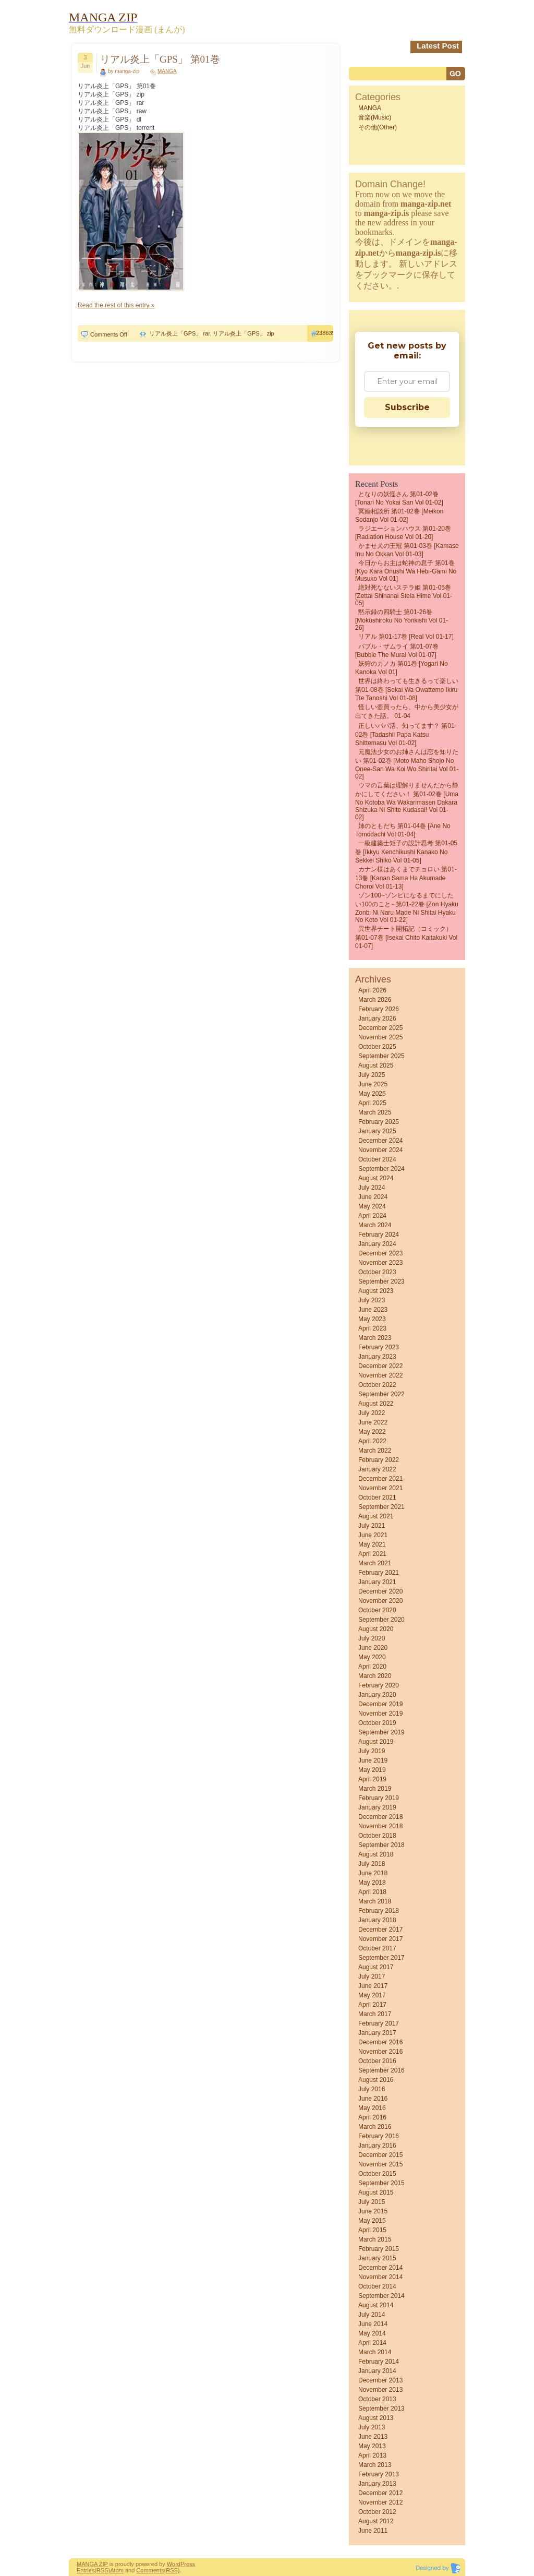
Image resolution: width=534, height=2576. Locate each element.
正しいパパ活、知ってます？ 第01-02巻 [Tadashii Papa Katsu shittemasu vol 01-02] (406, 734)
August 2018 (375, 1854)
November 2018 (380, 1826)
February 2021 (378, 1572)
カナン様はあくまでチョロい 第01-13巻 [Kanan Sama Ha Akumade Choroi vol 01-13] (406, 878)
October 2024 (377, 1159)
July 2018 (371, 1863)
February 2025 (378, 1121)
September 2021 (381, 1507)
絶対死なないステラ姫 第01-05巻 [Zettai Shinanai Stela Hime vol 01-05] (403, 595)
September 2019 (381, 1732)
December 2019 (380, 1704)
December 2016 (380, 2042)
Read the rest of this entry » (116, 305)
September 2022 (381, 1394)
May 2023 (372, 1319)
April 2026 (372, 990)
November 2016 (380, 2051)
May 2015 (372, 2220)
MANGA (167, 71)
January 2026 (377, 1018)
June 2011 (372, 2530)
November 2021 (380, 1488)
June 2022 (372, 1422)
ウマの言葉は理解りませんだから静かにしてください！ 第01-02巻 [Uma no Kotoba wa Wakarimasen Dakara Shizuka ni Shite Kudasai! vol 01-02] (406, 801)
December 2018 (380, 1816)
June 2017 (372, 1986)
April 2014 (372, 2342)
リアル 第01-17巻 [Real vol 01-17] (406, 636)
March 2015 (374, 2239)
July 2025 (371, 1075)
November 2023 (380, 1262)
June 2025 (372, 1084)
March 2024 (374, 1225)
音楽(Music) (374, 117)
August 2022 (375, 1403)
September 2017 (381, 1957)
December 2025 (380, 1028)
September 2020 (381, 1619)
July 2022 (371, 1413)
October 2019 (377, 1723)
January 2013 (377, 2483)
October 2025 (377, 1046)
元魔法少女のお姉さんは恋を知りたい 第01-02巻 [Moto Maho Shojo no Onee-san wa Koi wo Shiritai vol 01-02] (406, 764)
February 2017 (378, 2023)
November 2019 (380, 1713)
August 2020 (375, 1629)
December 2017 (380, 1929)
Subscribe (407, 407)
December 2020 (380, 1591)
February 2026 (378, 1009)
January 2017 (377, 2032)
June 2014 (372, 2324)
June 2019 (372, 1760)
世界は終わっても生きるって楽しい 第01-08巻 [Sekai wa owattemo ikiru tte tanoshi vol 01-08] (406, 689)
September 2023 (381, 1281)
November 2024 (380, 1150)
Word (173, 2564)
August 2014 (375, 2305)
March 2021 (374, 1563)
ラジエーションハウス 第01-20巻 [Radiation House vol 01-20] (403, 533)
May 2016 (372, 2108)
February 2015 (378, 2248)
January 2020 (377, 1694)
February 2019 (378, 1798)
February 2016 (378, 2136)
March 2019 (374, 1788)
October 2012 (377, 2511)
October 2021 (377, 1497)
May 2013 (372, 2446)
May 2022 (372, 1431)
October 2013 (377, 2399)
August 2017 (375, 1967)
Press (187, 2564)
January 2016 (377, 2145)
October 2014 (377, 2286)
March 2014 (374, 2352)
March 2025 (374, 1112)
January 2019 (377, 1807)
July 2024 (371, 1187)
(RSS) (102, 2570)
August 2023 (375, 1291)
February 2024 (378, 1234)
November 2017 (380, 1939)
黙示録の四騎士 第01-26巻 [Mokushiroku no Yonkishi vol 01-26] (401, 619)
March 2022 (374, 1450)
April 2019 (372, 1779)
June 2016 (372, 2098)
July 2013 (371, 2427)
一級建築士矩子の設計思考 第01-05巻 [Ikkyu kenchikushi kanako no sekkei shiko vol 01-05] (406, 852)
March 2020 (374, 1676)
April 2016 (372, 2117)
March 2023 (374, 1337)
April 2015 (372, 2230)
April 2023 (372, 1328)
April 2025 (372, 1103)
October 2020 (377, 1610)
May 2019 (372, 1770)
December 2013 (380, 2380)
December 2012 (380, 2493)
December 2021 (380, 1478)
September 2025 (381, 1056)
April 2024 (372, 1215)
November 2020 (380, 1600)
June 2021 (372, 1535)
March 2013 (374, 2465)
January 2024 (377, 1244)
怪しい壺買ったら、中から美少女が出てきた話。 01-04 (406, 711)
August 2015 (375, 2192)
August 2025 (375, 1065)
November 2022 (380, 1375)
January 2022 (377, 1469)
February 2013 (378, 2474)
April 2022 (372, 1441)
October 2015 (377, 2173)
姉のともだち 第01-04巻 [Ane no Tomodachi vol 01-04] (403, 830)
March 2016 (374, 2126)
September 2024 (381, 1168)
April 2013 (372, 2455)
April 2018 (372, 1892)
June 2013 (372, 2436)
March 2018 (374, 1901)
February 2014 (378, 2361)
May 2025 (372, 1093)
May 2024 (372, 1206)
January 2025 (377, 1131)
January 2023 (377, 1356)
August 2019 (375, 1741)
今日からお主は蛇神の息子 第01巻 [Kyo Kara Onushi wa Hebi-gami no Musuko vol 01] (405, 570)
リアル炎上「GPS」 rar (179, 333)
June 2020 (372, 1647)
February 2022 (378, 1460)
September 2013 (381, 2408)
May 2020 (372, 1657)
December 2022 (380, 1366)
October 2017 (377, 1948)
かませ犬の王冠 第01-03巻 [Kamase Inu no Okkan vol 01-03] (407, 550)
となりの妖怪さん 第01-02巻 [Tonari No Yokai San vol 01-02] (399, 498)
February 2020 (378, 1685)
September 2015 (381, 2183)
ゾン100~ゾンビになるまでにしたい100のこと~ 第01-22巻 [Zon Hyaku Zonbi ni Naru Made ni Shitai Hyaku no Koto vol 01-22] (406, 908)
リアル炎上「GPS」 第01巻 (160, 59)
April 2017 (372, 2004)
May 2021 (372, 1544)
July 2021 (371, 1525)
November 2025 (380, 1037)
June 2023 (372, 1309)
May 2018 (372, 1882)
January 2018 (377, 1920)
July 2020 (371, 1638)
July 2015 (371, 2202)
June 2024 (372, 1197)
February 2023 (378, 1347)
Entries (85, 2570)
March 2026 (374, 999)
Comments (150, 2570)
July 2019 (371, 1751)
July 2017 (371, 1976)
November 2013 (380, 2389)
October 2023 (377, 1272)
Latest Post (438, 45)
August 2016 (375, 2079)
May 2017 (372, 1995)
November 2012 (380, 2502)
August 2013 (375, 2418)
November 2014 (380, 2277)
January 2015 (377, 2258)
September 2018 (381, 1845)
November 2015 (380, 2164)
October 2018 (377, 1835)
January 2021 (377, 1582)
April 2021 (372, 1553)
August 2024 (375, 1178)
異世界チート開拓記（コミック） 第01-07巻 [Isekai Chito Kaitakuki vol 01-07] (406, 937)
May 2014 (372, 2333)
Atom (117, 2570)
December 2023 (380, 1253)
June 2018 (372, 1873)
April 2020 (372, 1666)
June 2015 (372, 2211)
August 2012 (375, 2521)
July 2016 (371, 2089)
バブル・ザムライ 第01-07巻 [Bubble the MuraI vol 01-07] (397, 650)
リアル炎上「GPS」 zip (243, 333)
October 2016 (377, 2061)
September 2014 (381, 2295)
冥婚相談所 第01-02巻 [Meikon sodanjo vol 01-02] (399, 515)
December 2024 (380, 1140)
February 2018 (378, 1910)
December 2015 (380, 2155)
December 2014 (380, 2267)
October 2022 (377, 1384)
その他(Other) (377, 127)
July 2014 (371, 2314)
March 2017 (374, 2014)
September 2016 (381, 2070)
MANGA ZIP (92, 2564)
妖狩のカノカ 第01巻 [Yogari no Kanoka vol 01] (401, 668)
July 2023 (371, 1300)
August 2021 (375, 1516)
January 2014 (377, 2371)
